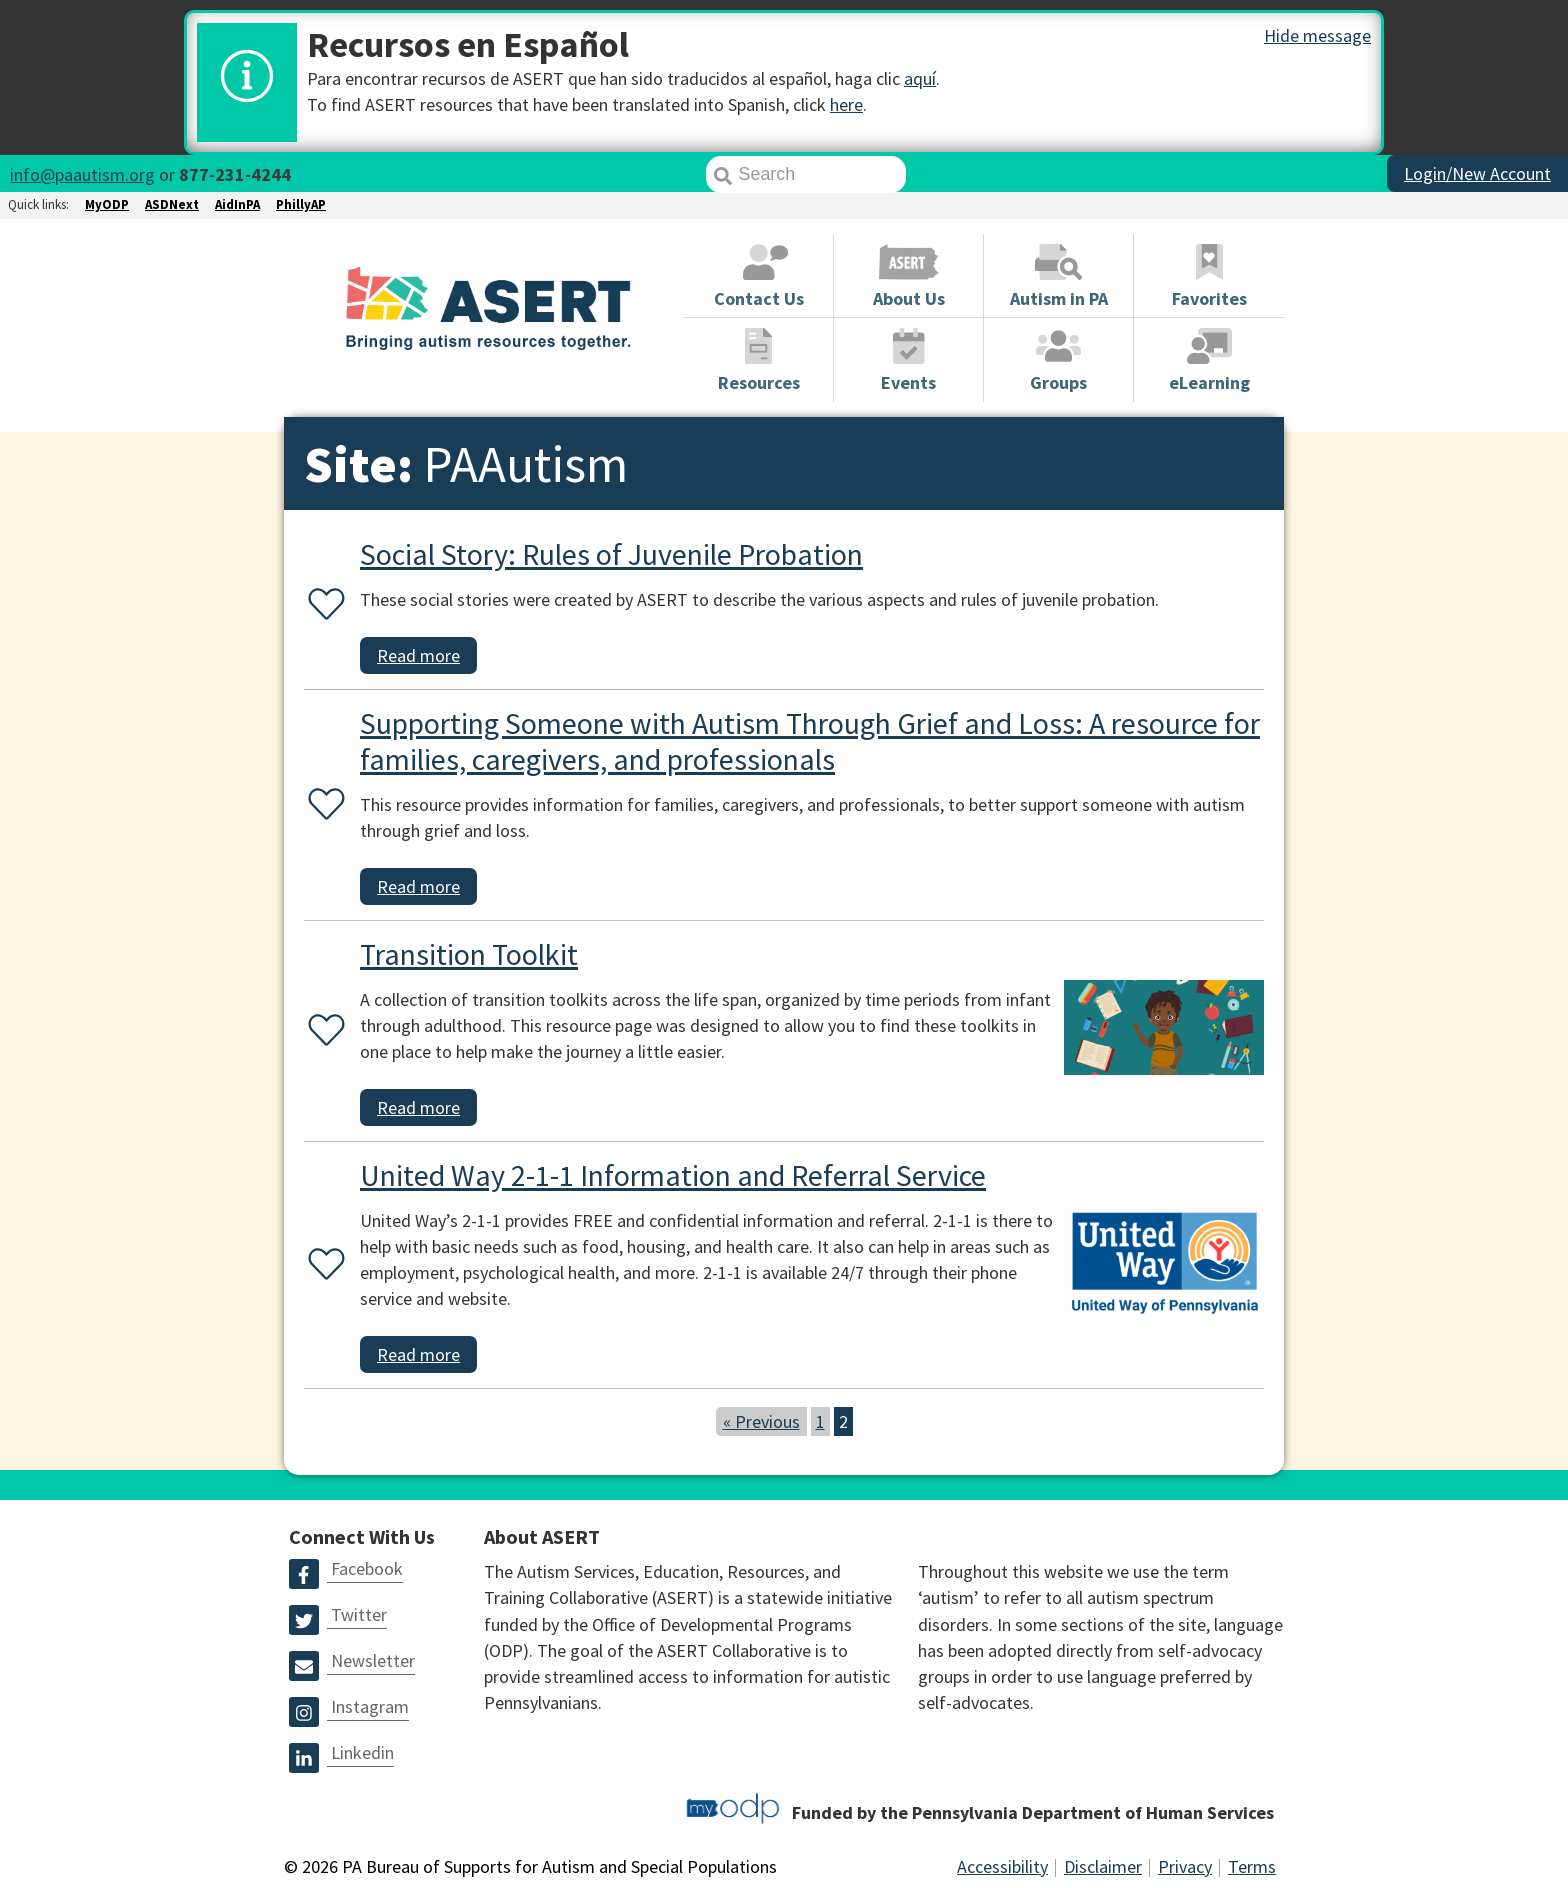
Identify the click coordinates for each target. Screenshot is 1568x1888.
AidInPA (237, 204)
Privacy (1185, 1866)
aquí (920, 78)
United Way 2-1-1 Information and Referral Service (673, 1175)
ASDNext (172, 204)
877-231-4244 (235, 174)
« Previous (761, 1421)
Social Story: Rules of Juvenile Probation (611, 554)
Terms (1252, 1866)
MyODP (107, 204)
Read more (418, 655)
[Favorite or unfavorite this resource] (322, 605)
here (846, 104)
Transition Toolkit (469, 954)
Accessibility (1002, 1866)
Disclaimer (1103, 1866)
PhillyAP (301, 204)
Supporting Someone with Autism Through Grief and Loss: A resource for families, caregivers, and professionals (810, 741)
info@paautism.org (82, 174)
